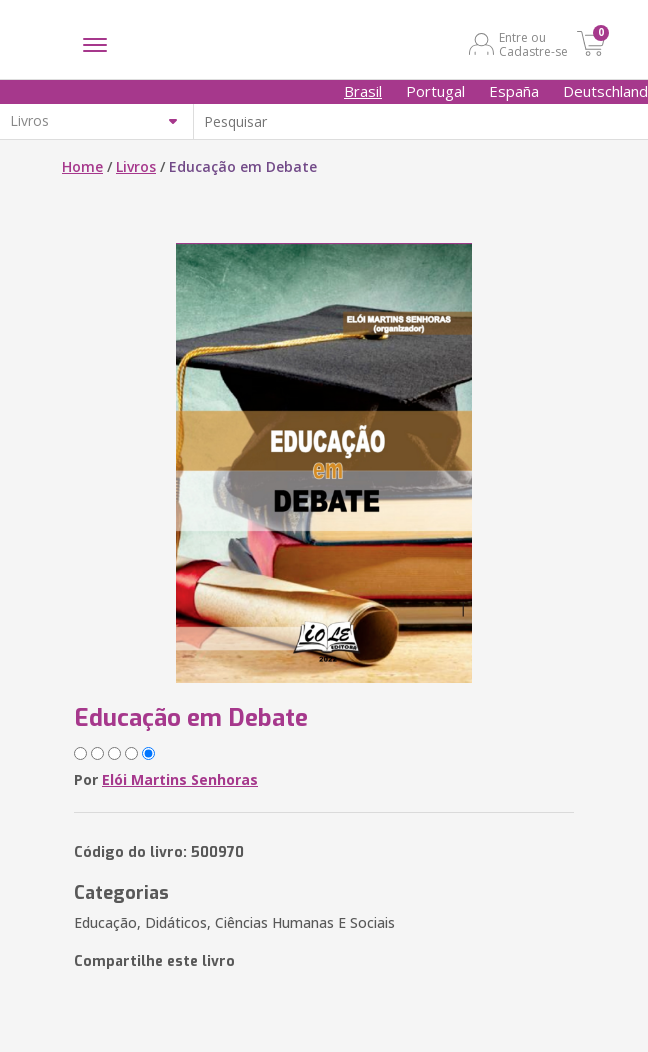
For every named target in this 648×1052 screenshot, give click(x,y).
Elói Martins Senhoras (180, 779)
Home (82, 166)
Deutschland (605, 91)
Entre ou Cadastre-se (533, 44)
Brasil (363, 91)
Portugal (435, 91)
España (514, 91)
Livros (136, 166)
